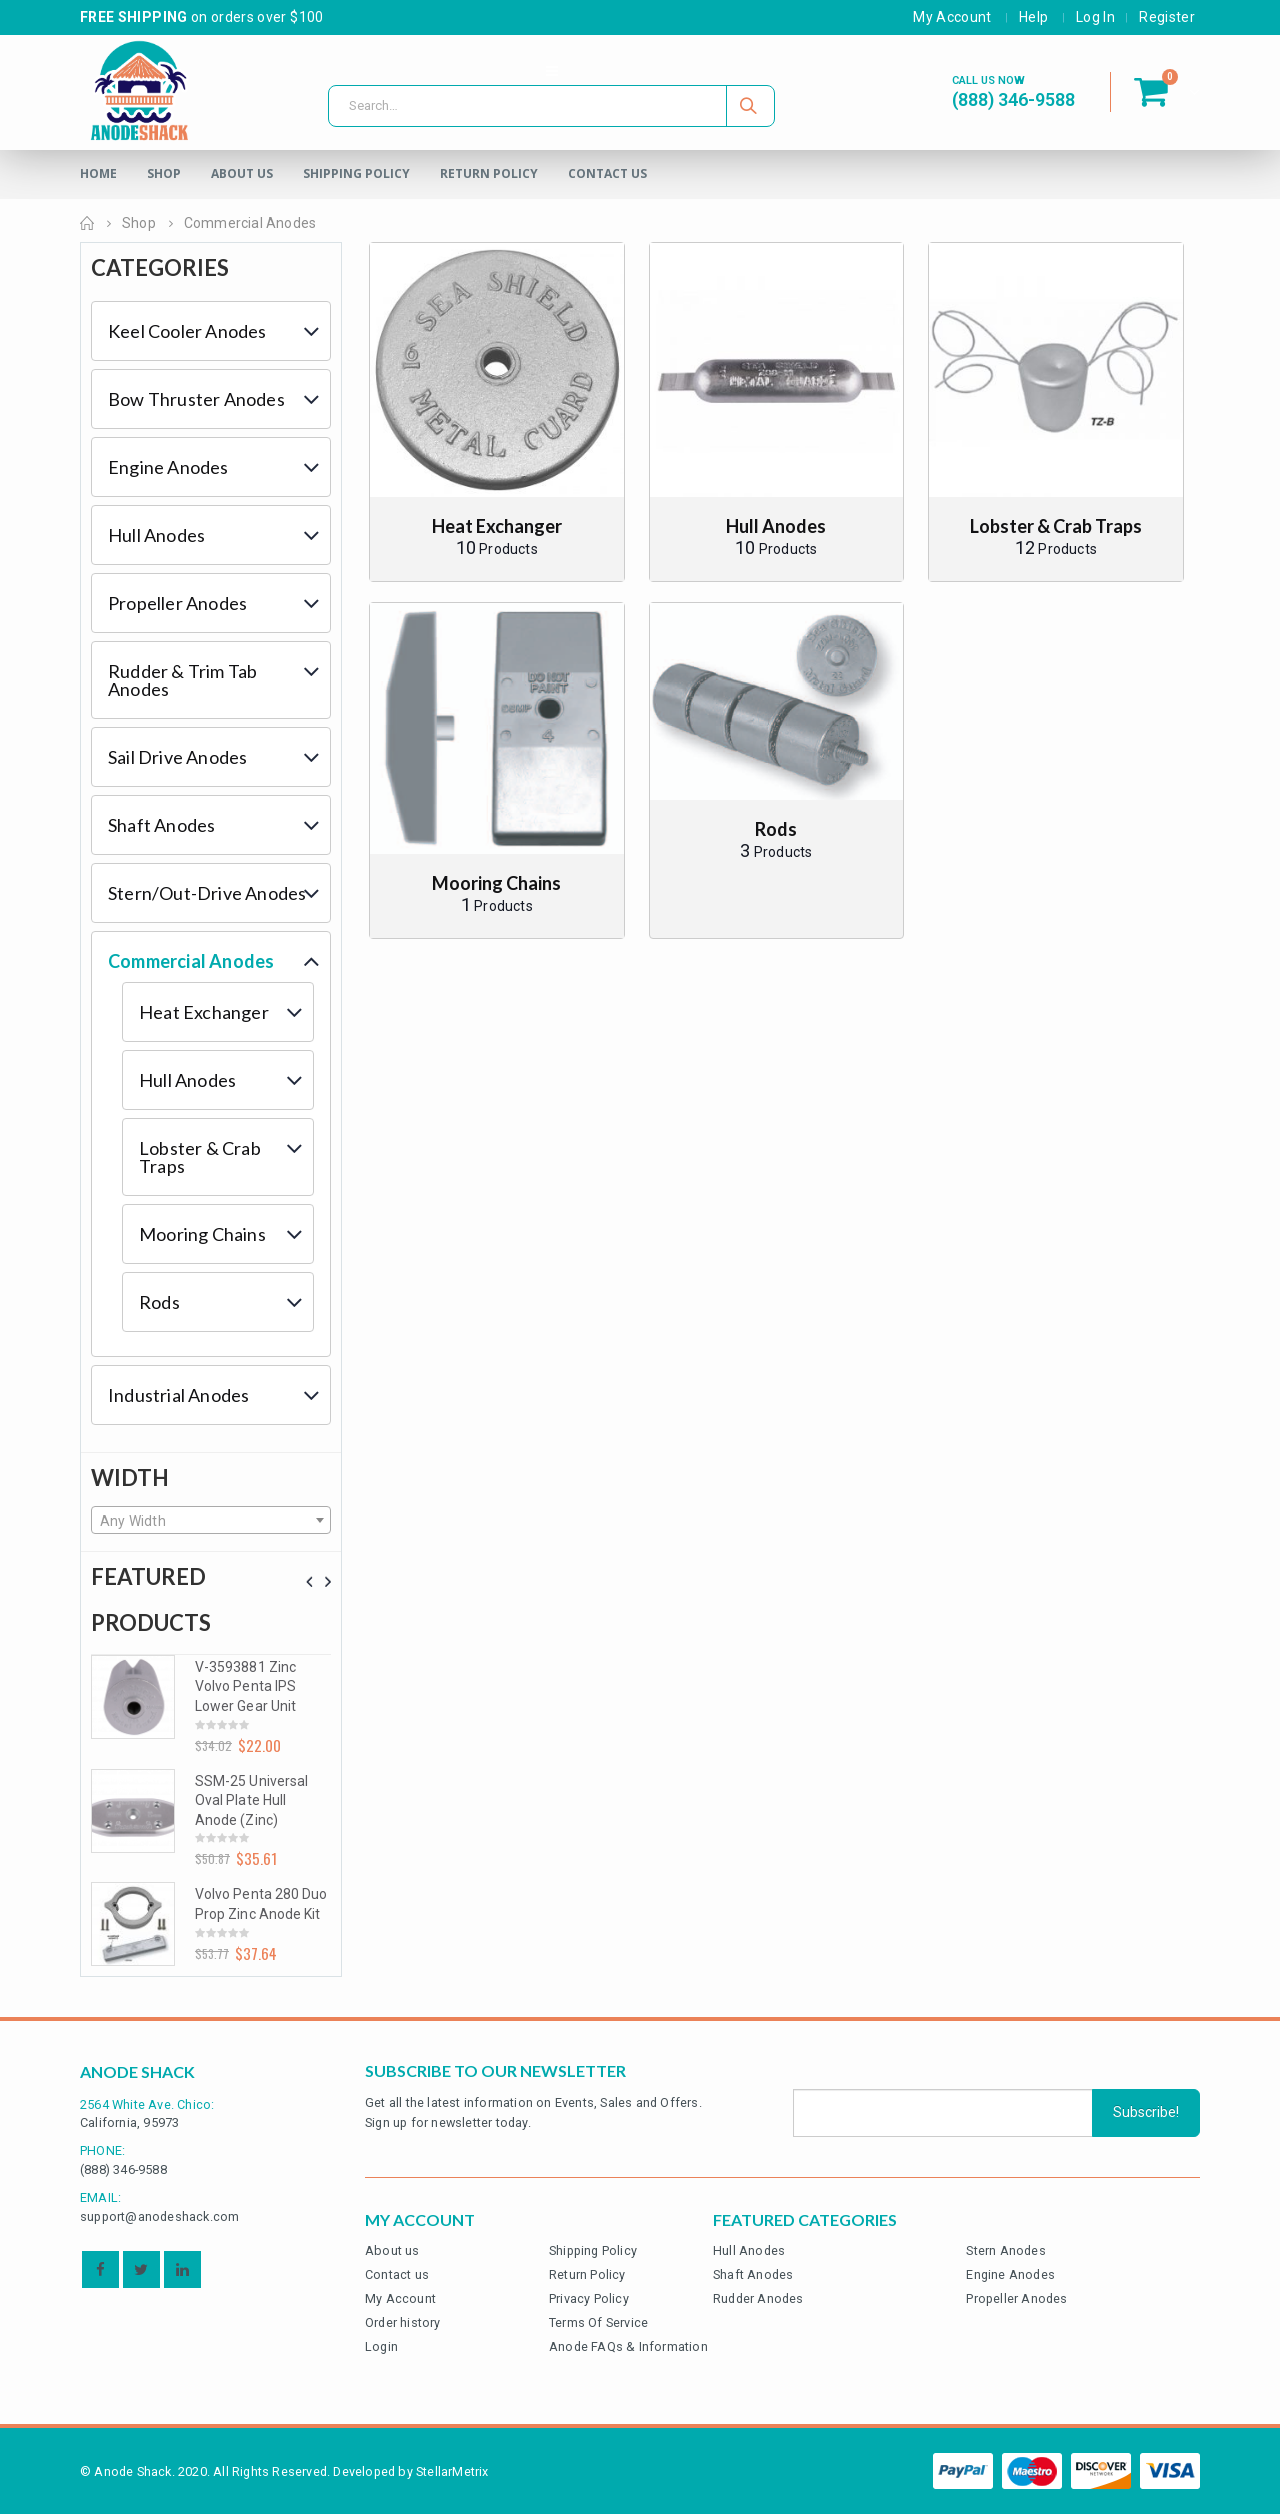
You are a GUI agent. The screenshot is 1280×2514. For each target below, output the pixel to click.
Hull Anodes (156, 535)
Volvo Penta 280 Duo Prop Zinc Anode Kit (261, 1904)
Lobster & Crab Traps (200, 1157)
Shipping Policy (356, 173)
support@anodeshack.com (159, 2216)
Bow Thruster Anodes (196, 399)
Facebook (100, 2269)
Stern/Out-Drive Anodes (207, 893)
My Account (952, 17)
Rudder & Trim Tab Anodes (182, 680)
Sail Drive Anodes (177, 757)
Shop (164, 173)
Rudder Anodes (758, 2298)
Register (1167, 17)
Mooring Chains (202, 1234)
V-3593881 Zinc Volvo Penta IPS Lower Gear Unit (245, 1686)
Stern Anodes (1005, 2250)
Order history (403, 2322)
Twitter (141, 2269)
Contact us (397, 2274)
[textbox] (211, 1521)
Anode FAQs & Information (628, 2346)
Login (381, 2346)
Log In (1095, 17)
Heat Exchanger (204, 1012)
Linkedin (182, 2269)
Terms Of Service (598, 2322)
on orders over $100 (202, 17)
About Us (242, 173)
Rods (159, 1302)
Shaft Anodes (161, 825)
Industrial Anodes (178, 1395)
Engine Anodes (168, 467)
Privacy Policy (589, 2298)
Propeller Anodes (177, 603)
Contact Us (607, 173)
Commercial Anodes (191, 961)
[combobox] (211, 1520)
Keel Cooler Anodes (187, 331)
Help (1033, 17)
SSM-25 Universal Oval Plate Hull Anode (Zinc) (251, 1800)
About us (392, 2250)
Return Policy (489, 173)
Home (98, 173)
